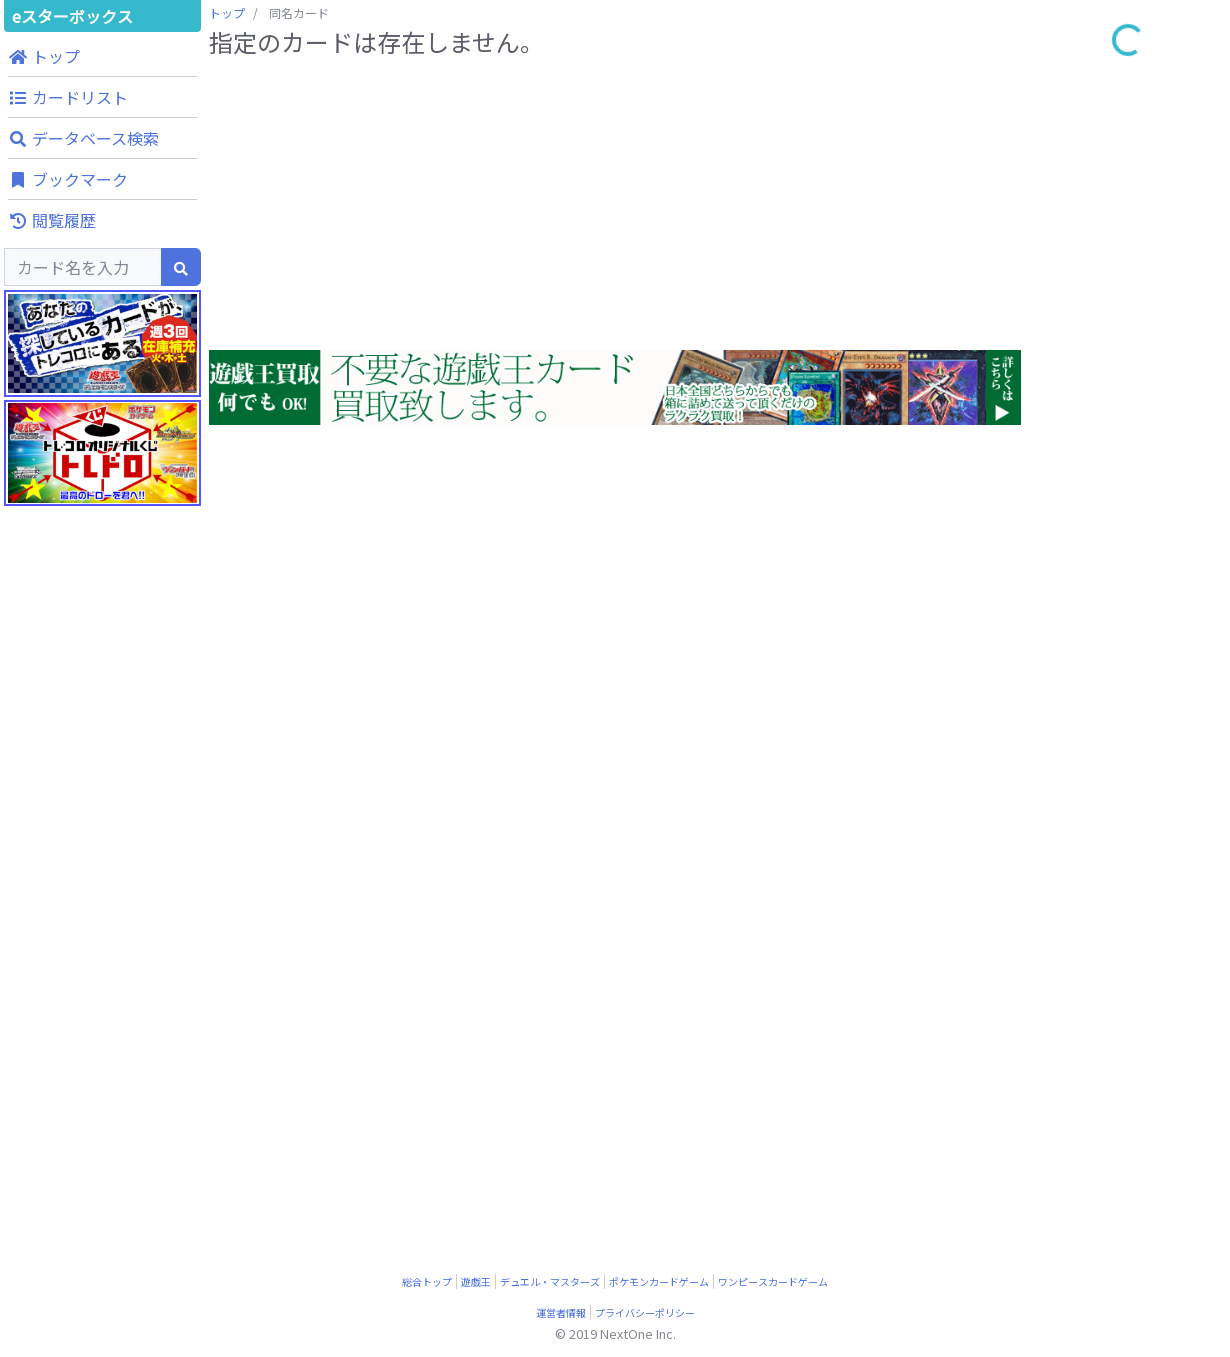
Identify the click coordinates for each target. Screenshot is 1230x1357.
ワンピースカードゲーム (773, 1281)
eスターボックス (72, 16)
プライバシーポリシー (645, 1312)
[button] (102, 56)
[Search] (83, 267)
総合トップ (427, 1281)
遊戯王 (476, 1281)
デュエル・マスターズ (550, 1281)
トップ (227, 12)
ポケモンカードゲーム (659, 1281)
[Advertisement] (102, 950)
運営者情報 (561, 1312)
